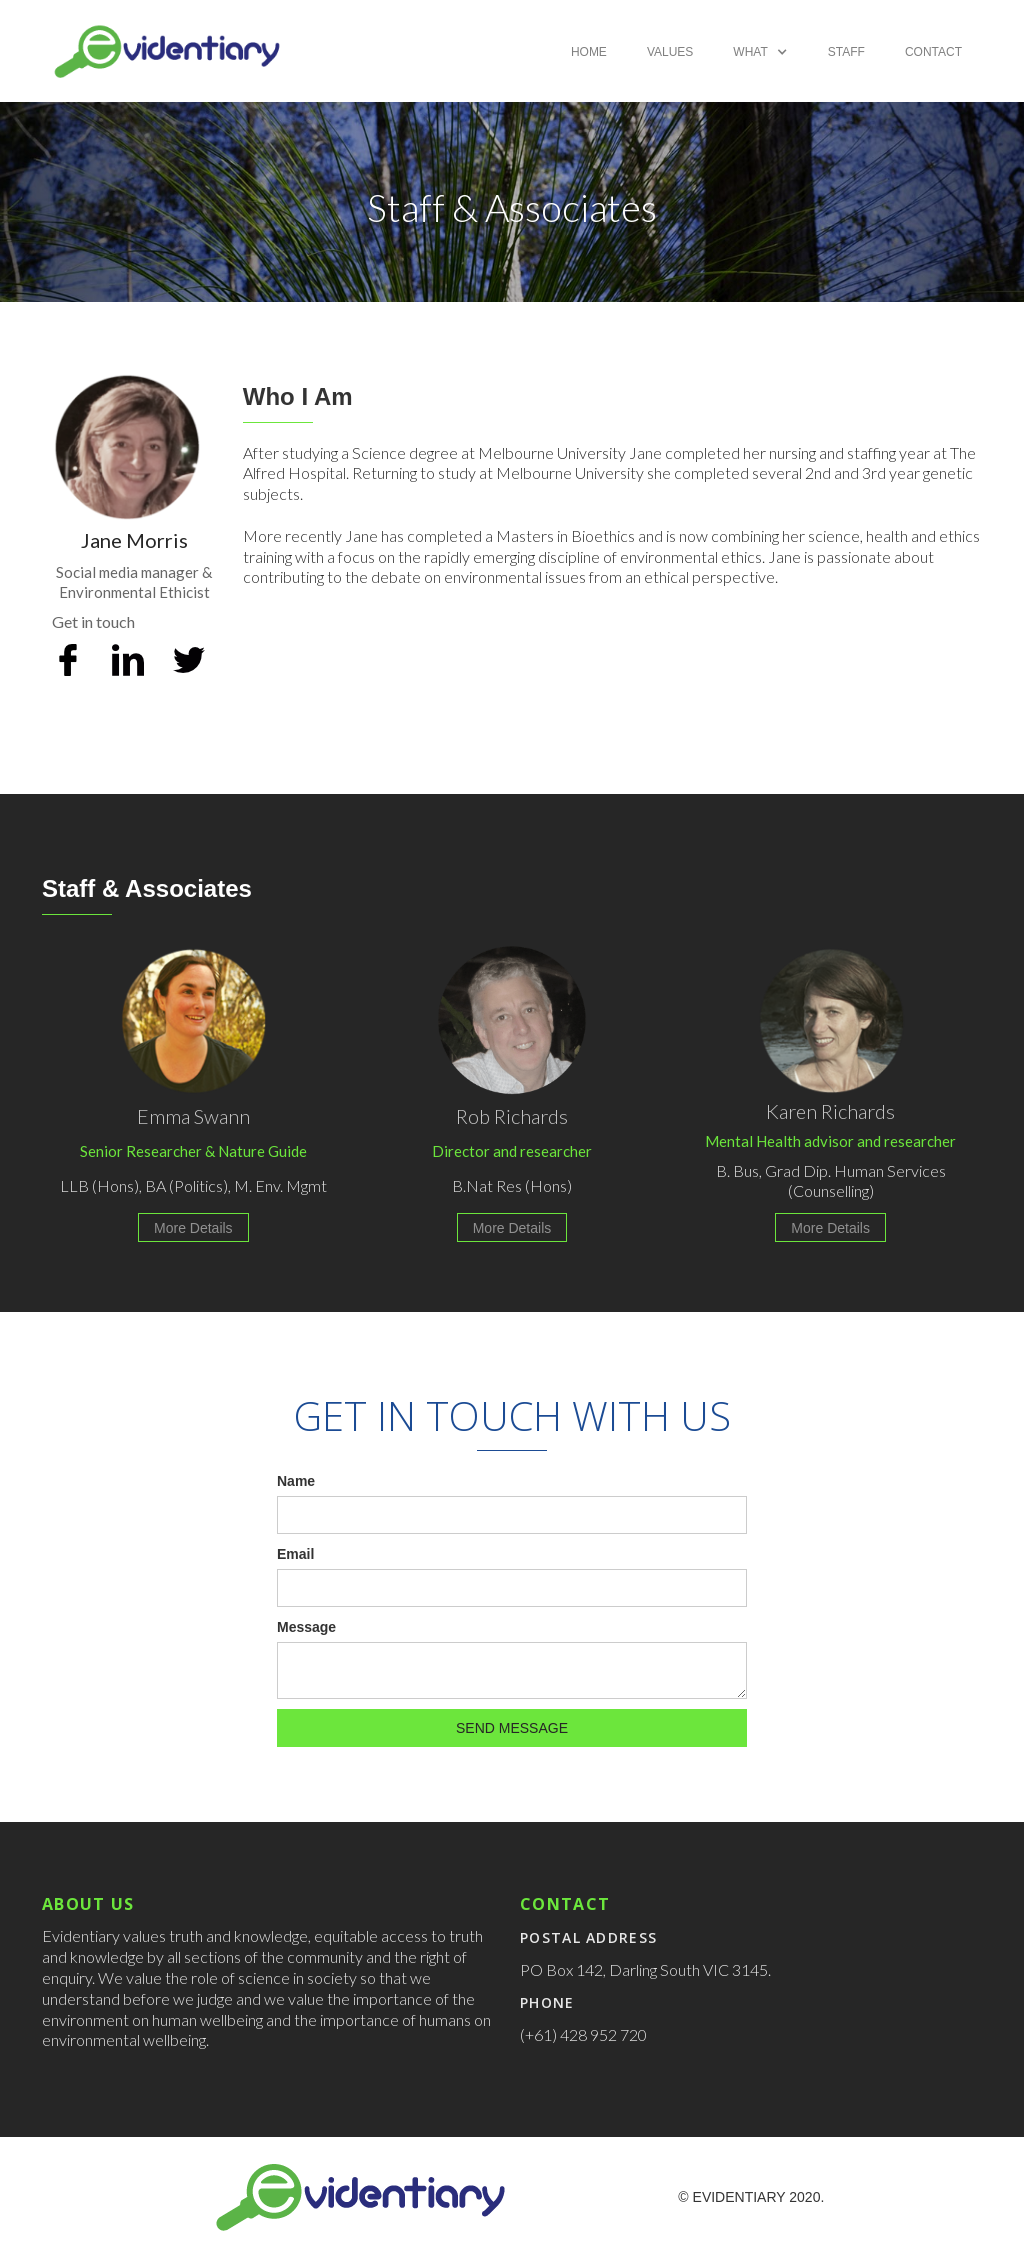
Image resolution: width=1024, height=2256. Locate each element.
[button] (760, 52)
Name (296, 1481)
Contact (933, 52)
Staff (846, 52)
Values (670, 52)
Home (589, 52)
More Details (193, 1228)
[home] (167, 51)
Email (295, 1554)
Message (306, 1627)
